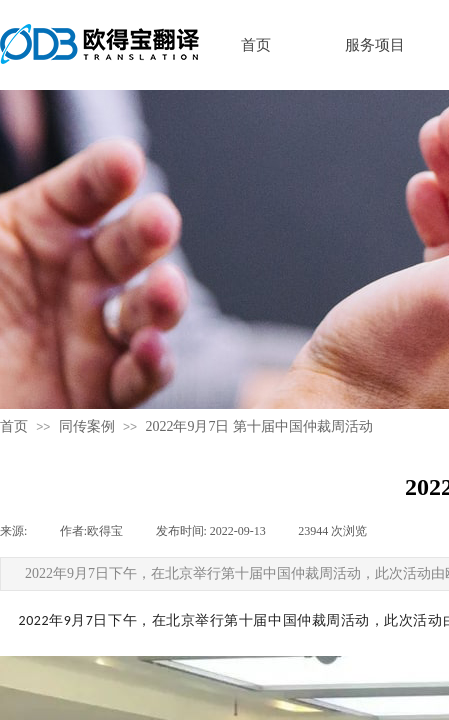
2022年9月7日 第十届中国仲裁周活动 (259, 426)
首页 (14, 426)
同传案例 (87, 426)
